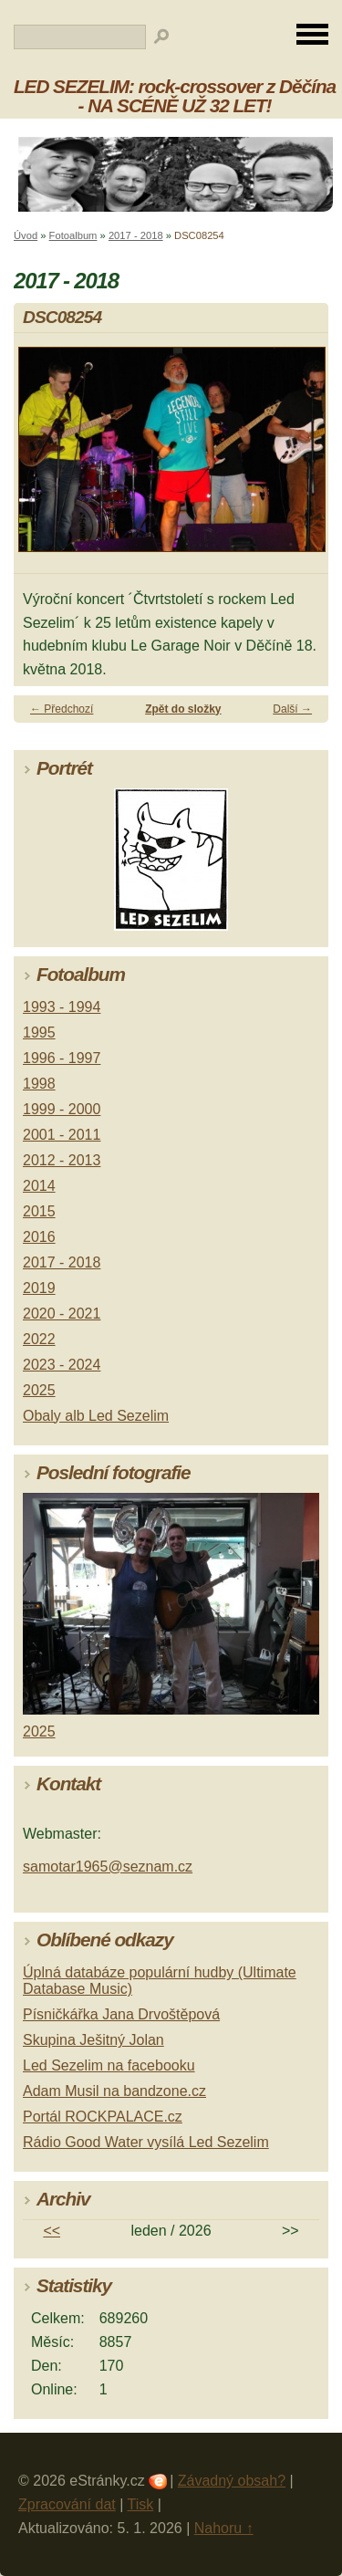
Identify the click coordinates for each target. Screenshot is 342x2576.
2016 (39, 1237)
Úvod (25, 235)
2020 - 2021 (61, 1313)
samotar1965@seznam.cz (107, 1866)
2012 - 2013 (61, 1160)
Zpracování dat (67, 2504)
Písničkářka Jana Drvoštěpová (121, 2014)
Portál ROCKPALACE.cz (102, 2116)
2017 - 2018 (136, 235)
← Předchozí (61, 709)
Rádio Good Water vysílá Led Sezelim (146, 2142)
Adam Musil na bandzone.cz (114, 2091)
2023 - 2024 (61, 1364)
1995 (39, 1032)
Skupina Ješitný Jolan (93, 2040)
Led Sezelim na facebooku (109, 2065)
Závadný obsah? (231, 2480)
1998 (39, 1083)
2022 (39, 1339)
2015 (39, 1211)
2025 (39, 1390)
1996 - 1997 (61, 1058)
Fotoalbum (73, 235)
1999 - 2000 (61, 1109)
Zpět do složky (183, 709)
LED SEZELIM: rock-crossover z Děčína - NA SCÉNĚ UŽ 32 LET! (175, 96)
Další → (292, 709)
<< (51, 2230)
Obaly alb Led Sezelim (96, 1416)
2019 (39, 1288)
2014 (39, 1186)
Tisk (141, 2504)
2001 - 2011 (61, 1134)
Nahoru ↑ (224, 2528)
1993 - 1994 (61, 1007)
